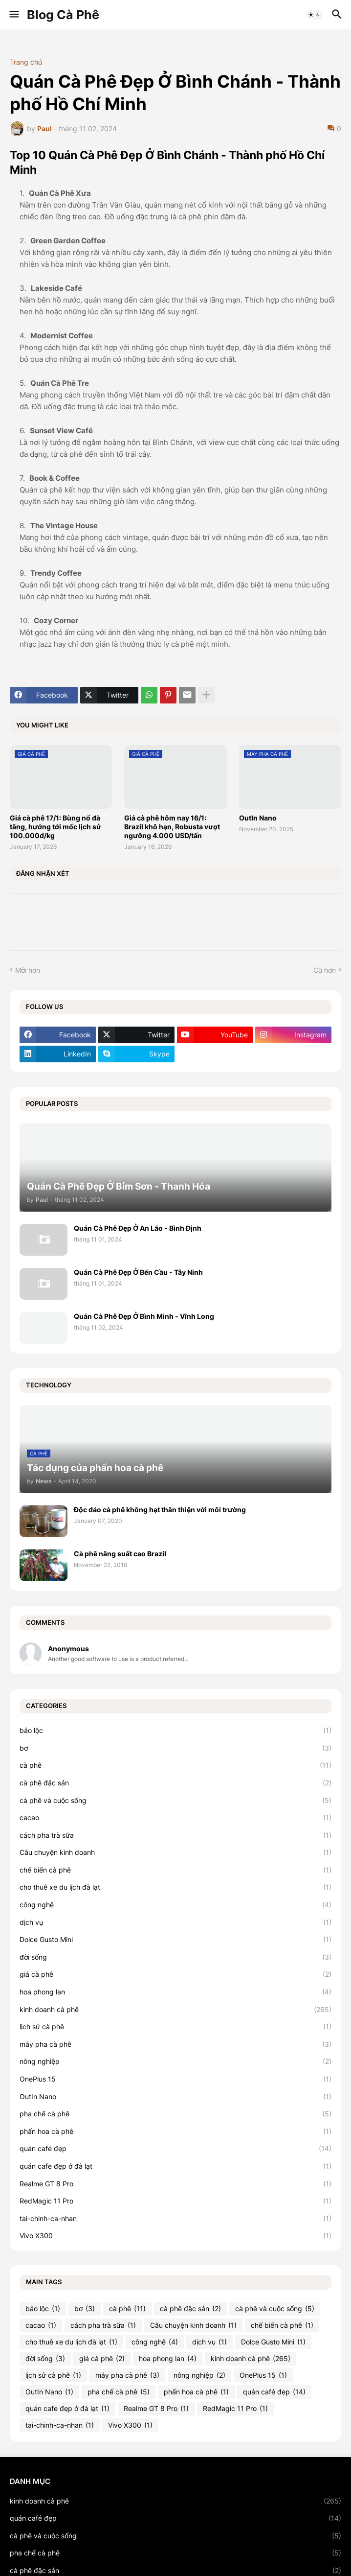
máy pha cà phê (175, 2044)
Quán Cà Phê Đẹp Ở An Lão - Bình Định (137, 1228)
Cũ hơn (324, 970)
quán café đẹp (175, 2149)
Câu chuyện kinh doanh (175, 1852)
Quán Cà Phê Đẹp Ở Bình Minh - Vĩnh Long (144, 1316)
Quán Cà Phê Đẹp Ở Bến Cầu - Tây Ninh (138, 1272)
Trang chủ (26, 62)
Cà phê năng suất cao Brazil (120, 1553)
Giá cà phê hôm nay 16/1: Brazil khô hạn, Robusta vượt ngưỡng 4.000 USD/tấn (172, 827)
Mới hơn (27, 970)
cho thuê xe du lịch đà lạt (175, 1887)
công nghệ (175, 1905)
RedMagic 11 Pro (175, 2201)
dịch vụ (175, 1922)
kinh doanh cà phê (175, 2009)
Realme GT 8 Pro (175, 2184)
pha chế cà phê (175, 2114)
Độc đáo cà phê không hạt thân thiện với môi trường (160, 1509)
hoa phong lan (175, 1992)
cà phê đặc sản (175, 1783)
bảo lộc (175, 1730)
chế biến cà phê (175, 1870)
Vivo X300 (175, 2236)
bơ (175, 1748)
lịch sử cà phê (175, 2027)
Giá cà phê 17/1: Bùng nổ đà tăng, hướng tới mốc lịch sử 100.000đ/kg (55, 827)
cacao (175, 1818)
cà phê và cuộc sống (175, 1800)
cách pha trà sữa (175, 1835)
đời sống (175, 1957)
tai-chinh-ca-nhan (175, 2219)
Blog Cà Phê (63, 14)
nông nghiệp (175, 2061)
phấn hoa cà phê (175, 2131)
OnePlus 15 (175, 2079)
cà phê (175, 1765)
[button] (13, 14)
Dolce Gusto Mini (175, 1939)
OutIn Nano (258, 818)
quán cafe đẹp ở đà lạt (175, 2166)
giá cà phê (175, 1974)
